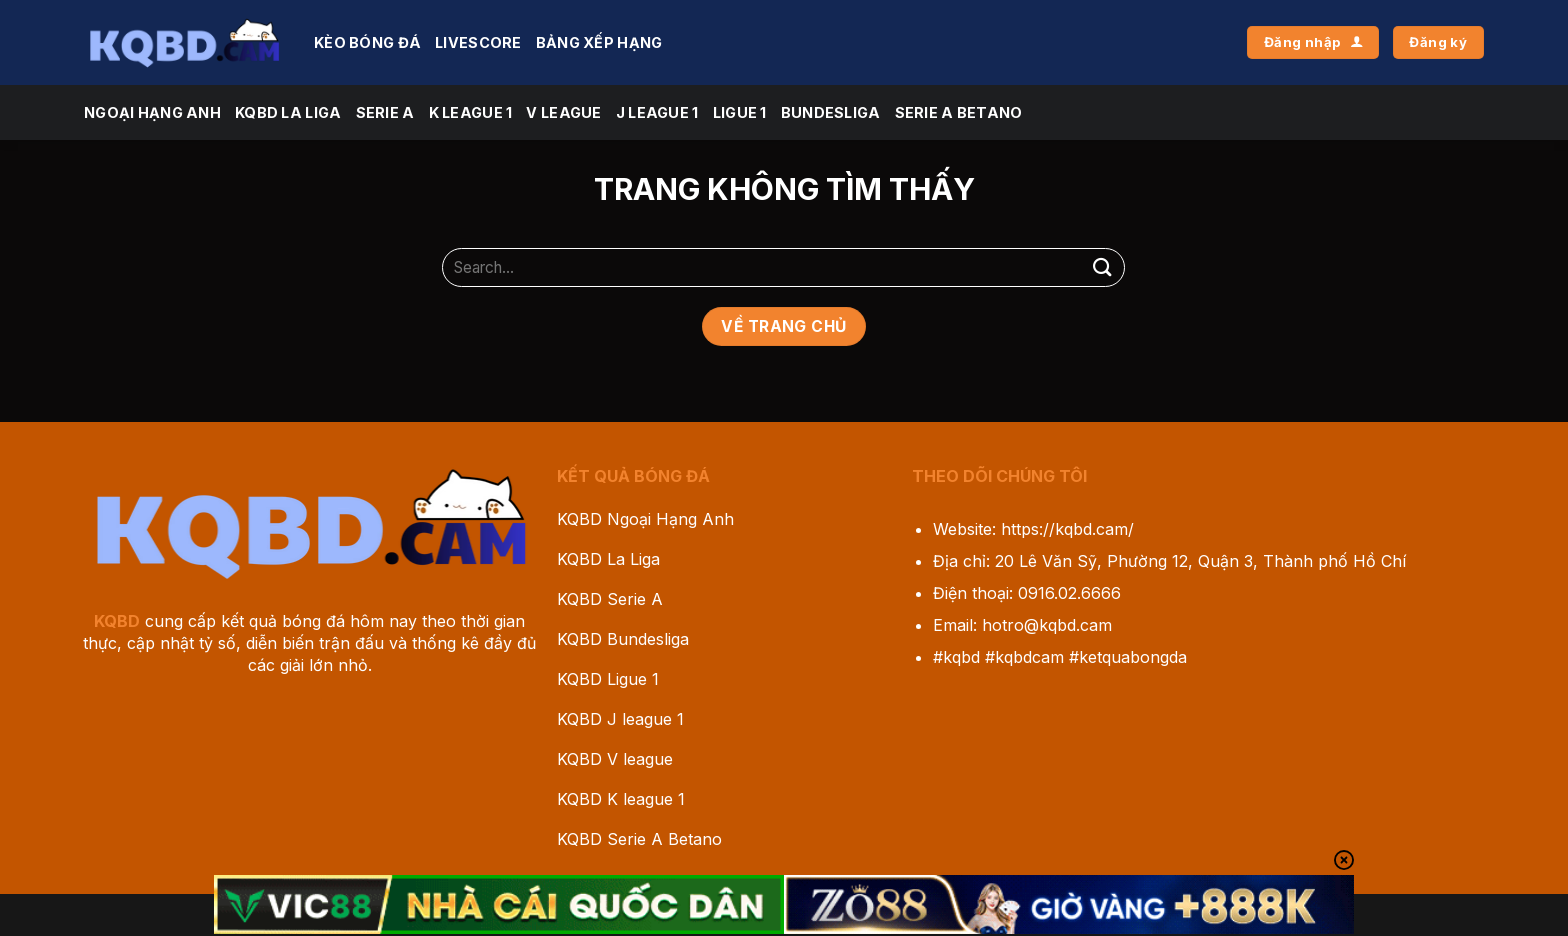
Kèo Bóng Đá (367, 42)
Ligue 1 (740, 112)
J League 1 (657, 112)
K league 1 (471, 112)
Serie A (385, 112)
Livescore (478, 42)
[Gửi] (1102, 267)
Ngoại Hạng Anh (152, 112)
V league (563, 112)
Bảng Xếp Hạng (599, 42)
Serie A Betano (959, 112)
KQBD (117, 621)
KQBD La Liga (288, 112)
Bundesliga (831, 112)
